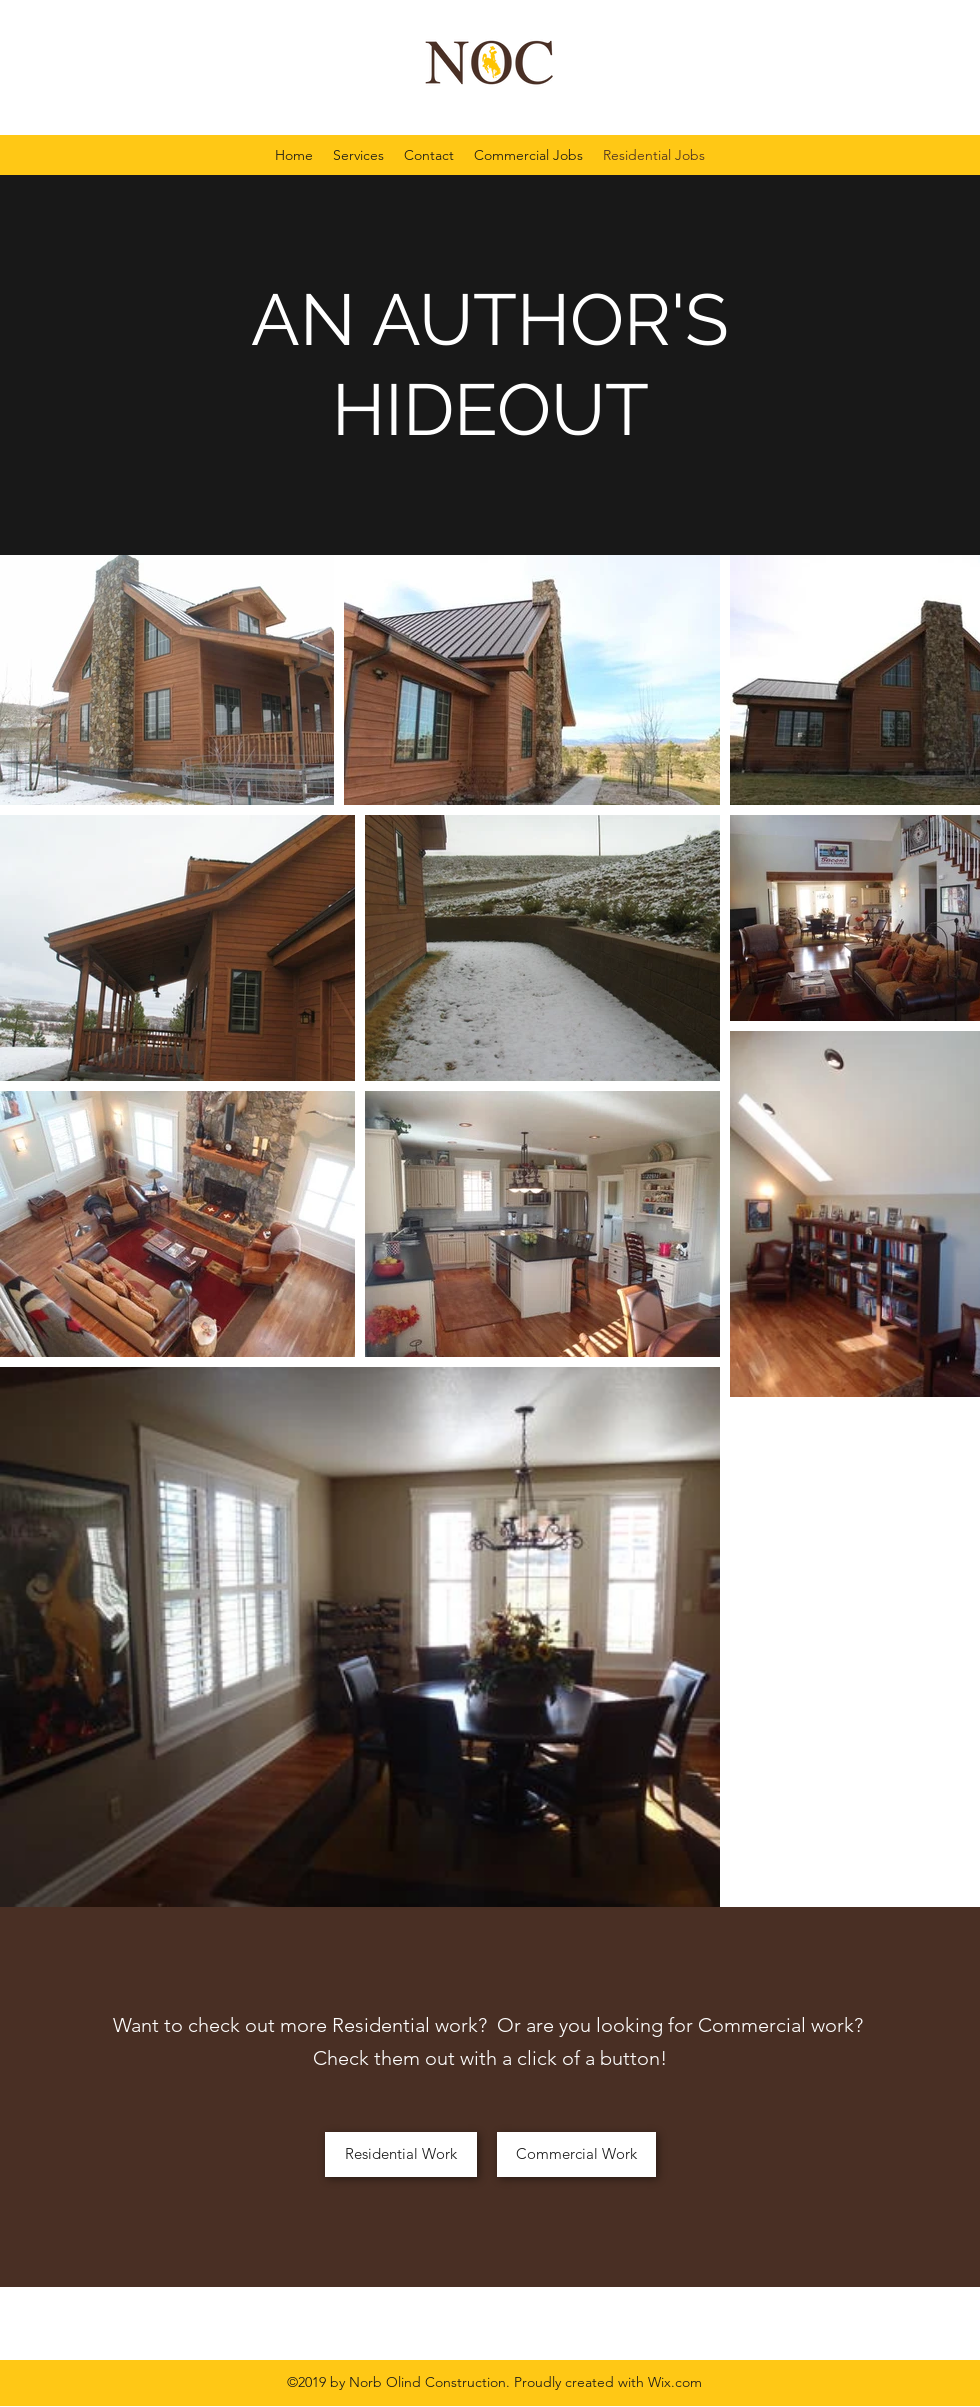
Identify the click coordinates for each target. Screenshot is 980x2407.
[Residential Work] (401, 2154)
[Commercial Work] (576, 2154)
